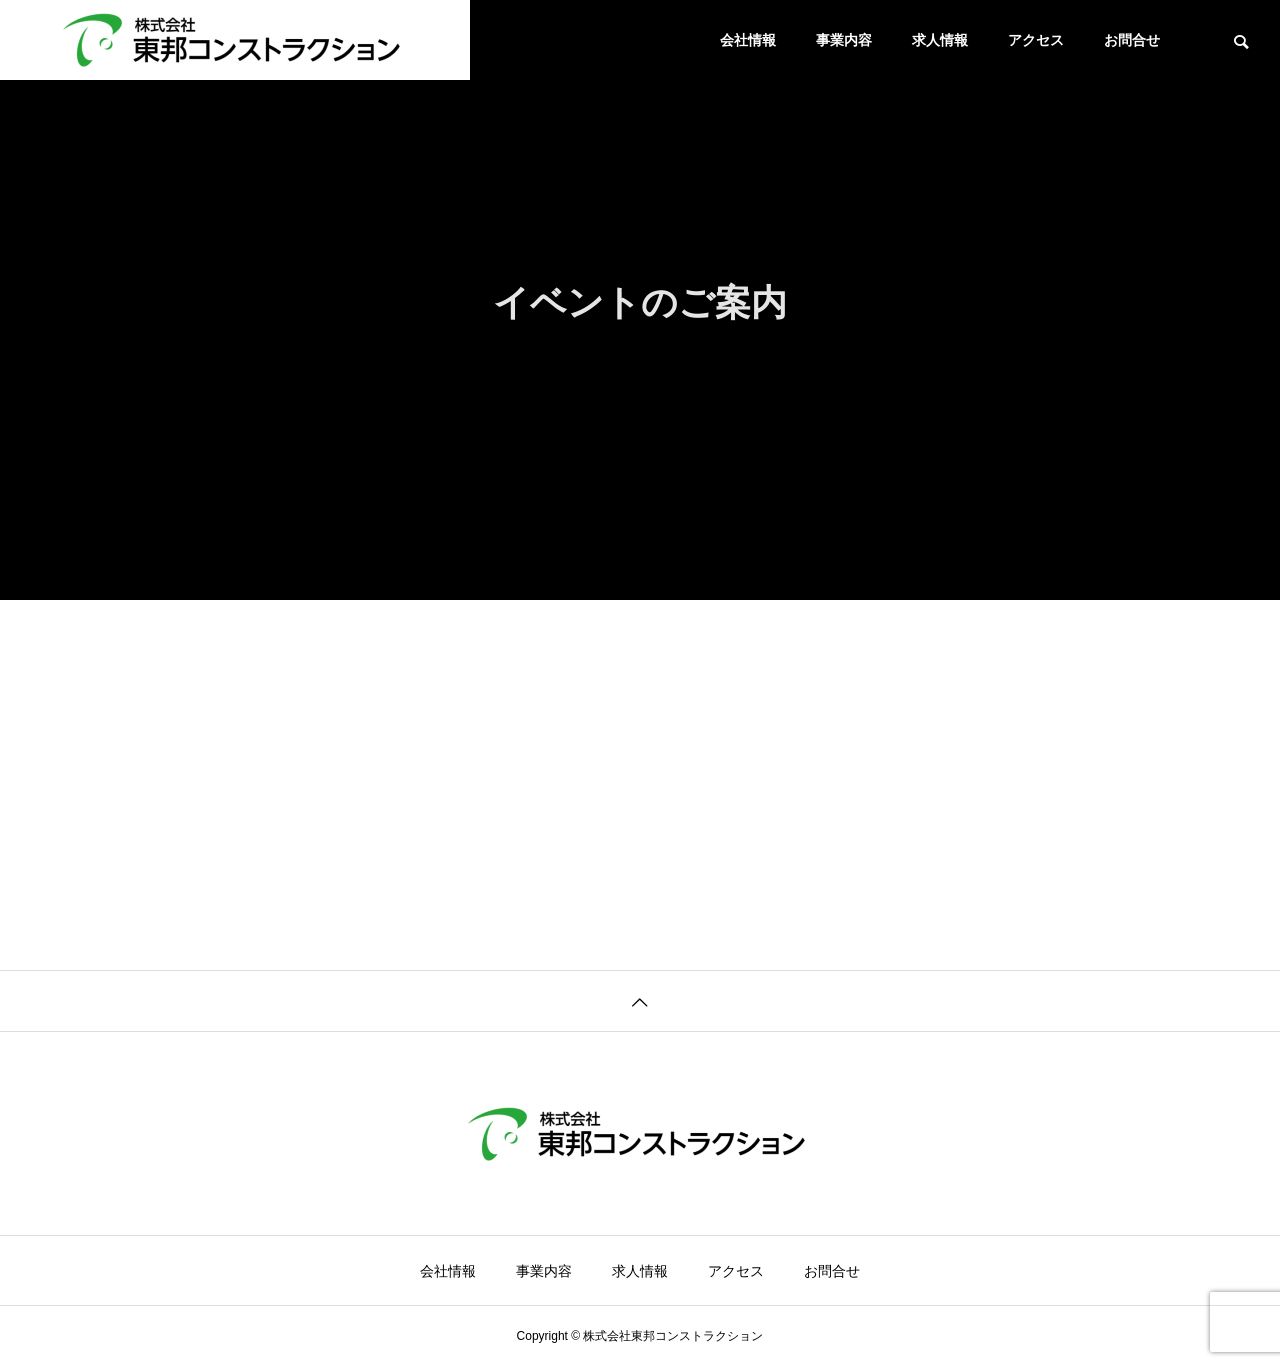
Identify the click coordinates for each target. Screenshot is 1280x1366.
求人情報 (940, 40)
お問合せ (1132, 40)
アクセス (1036, 40)
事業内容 (844, 40)
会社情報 (748, 40)
